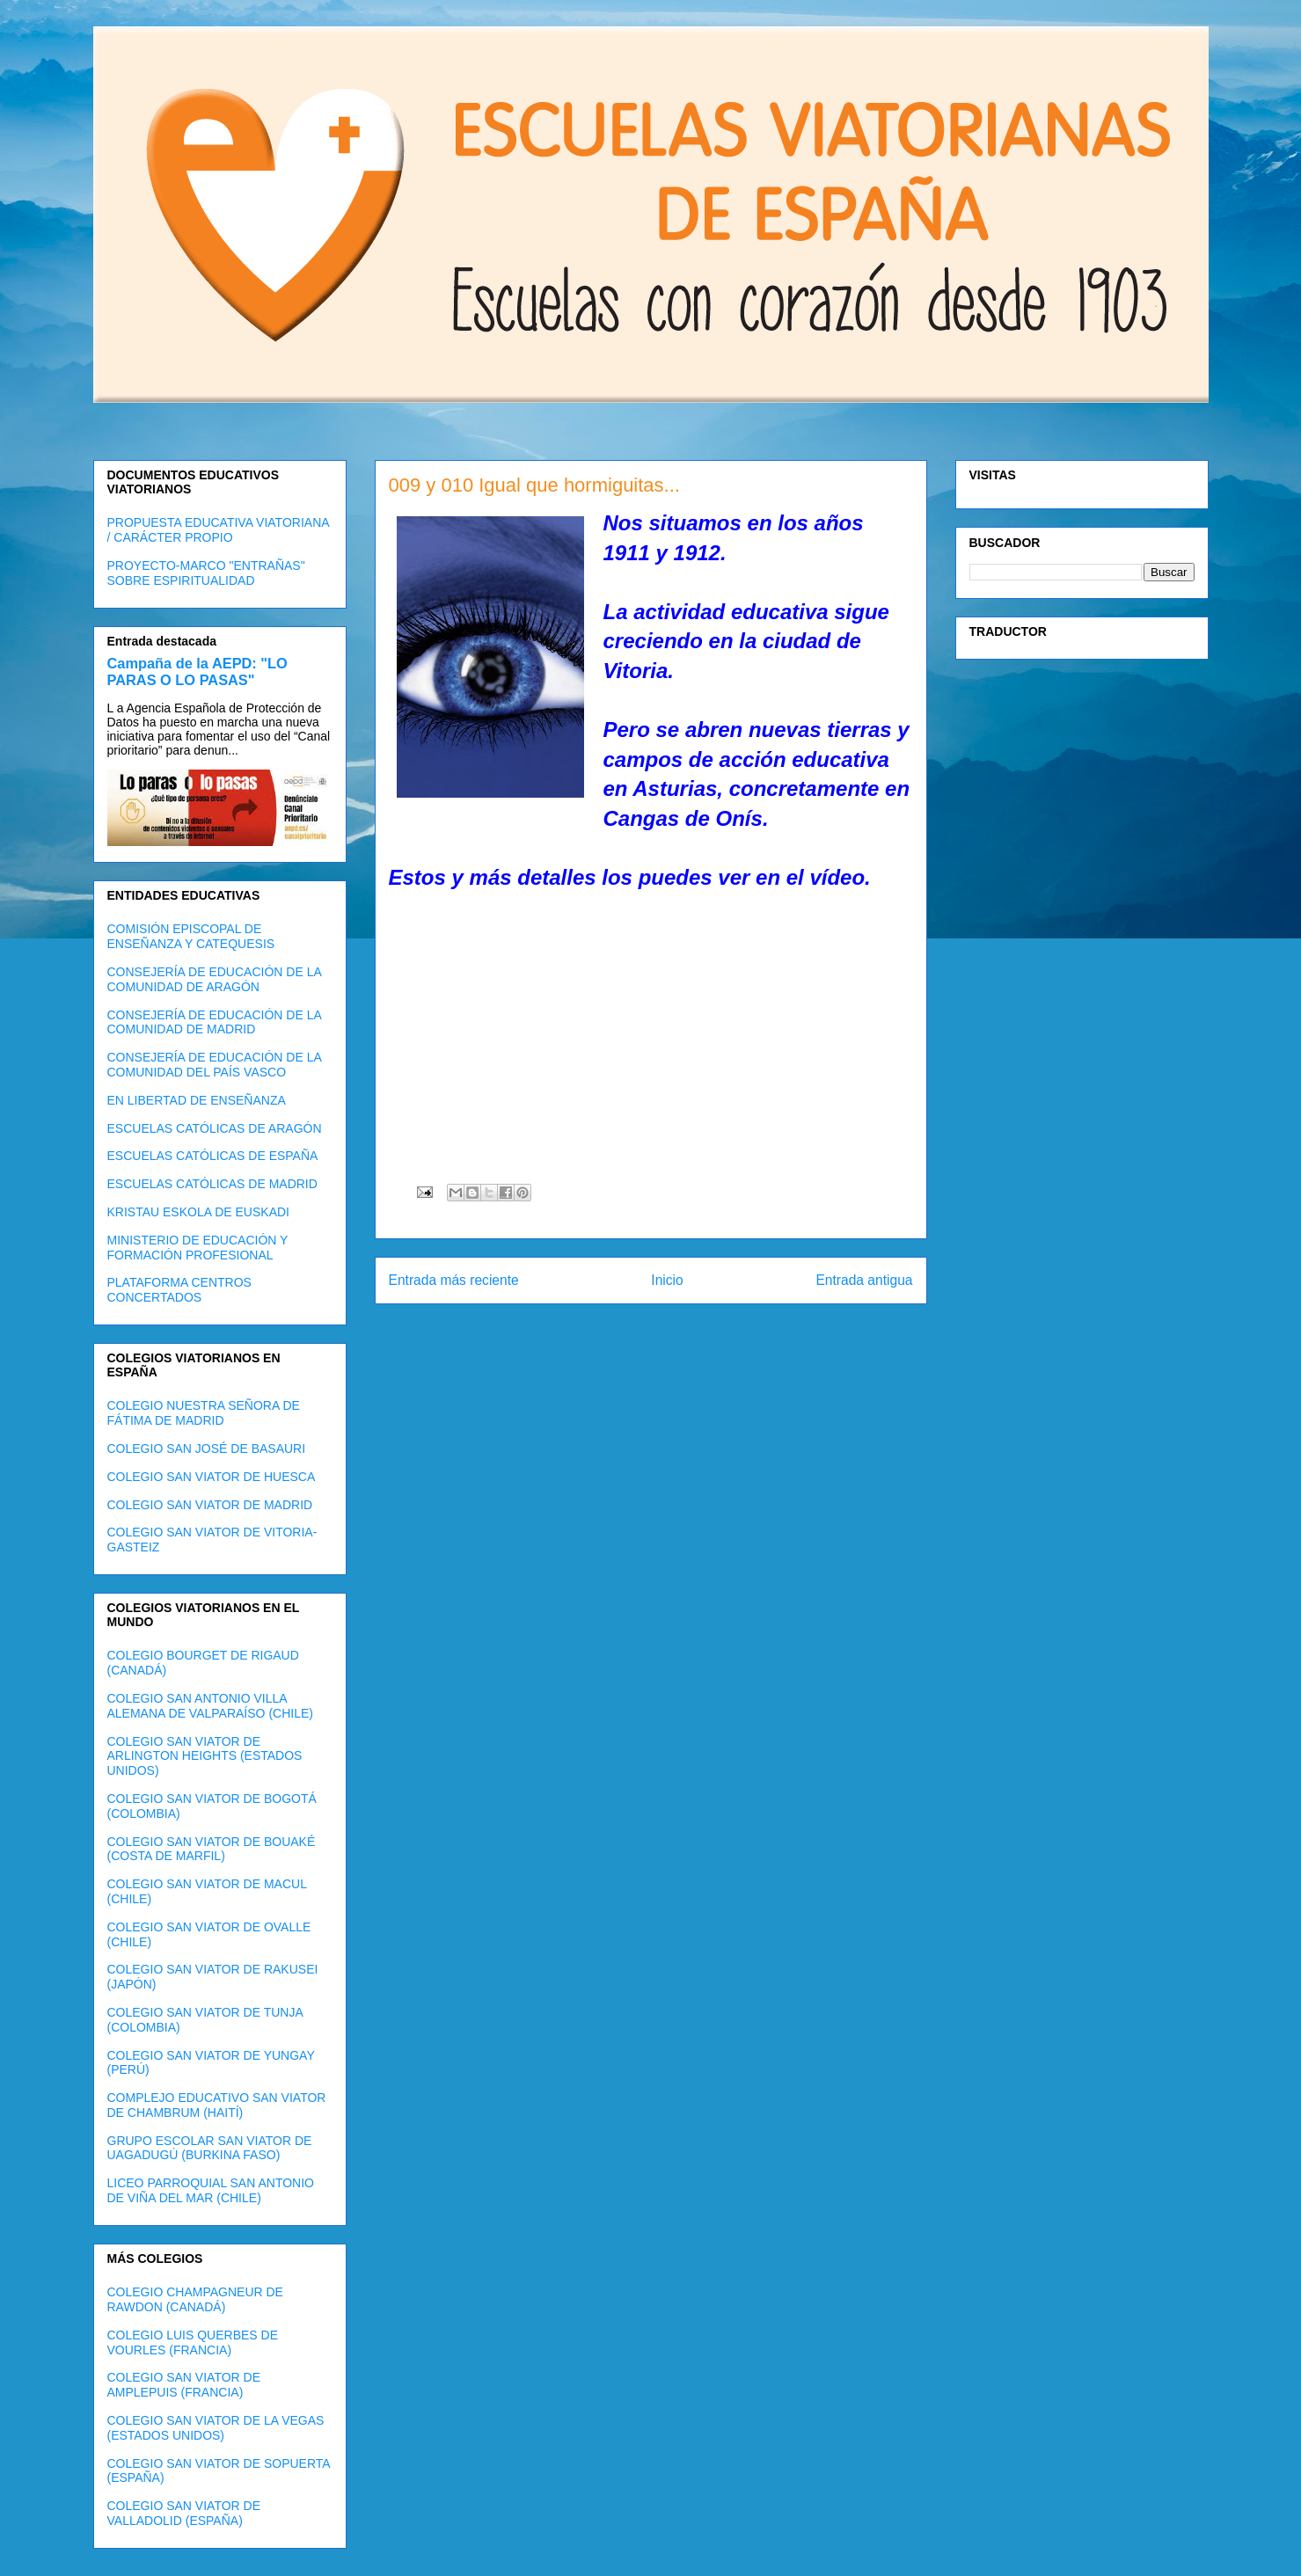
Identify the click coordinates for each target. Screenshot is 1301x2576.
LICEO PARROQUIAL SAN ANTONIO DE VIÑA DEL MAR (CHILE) (210, 2190)
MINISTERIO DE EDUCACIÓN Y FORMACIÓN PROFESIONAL (198, 1247)
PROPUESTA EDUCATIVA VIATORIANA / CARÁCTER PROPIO (218, 529)
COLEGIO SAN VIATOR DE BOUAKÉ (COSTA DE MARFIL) (211, 1849)
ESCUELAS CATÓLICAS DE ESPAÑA (212, 1156)
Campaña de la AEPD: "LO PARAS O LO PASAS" (197, 671)
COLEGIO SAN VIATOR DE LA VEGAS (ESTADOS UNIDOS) (216, 2427)
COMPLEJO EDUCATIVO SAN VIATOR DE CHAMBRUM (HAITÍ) (216, 2105)
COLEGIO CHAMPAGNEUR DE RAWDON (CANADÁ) (195, 2299)
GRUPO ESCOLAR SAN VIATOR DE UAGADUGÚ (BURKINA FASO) (209, 2148)
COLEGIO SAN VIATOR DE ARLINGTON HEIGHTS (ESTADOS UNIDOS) (205, 1756)
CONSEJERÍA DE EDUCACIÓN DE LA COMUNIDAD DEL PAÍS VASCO (214, 1064)
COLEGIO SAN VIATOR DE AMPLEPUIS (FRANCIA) (184, 2384)
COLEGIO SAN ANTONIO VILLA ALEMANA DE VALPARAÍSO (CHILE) (210, 1705)
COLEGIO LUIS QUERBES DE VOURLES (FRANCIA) (193, 2342)
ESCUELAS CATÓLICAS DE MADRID (212, 1184)
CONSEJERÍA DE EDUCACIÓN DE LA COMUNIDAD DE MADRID (214, 1022)
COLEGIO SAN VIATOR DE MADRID (210, 1505)
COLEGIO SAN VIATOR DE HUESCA (211, 1477)
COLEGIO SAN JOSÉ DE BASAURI (206, 1448)
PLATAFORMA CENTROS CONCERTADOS (179, 1289)
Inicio (667, 1280)
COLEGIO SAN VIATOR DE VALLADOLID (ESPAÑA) (184, 2513)
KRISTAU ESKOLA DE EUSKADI (198, 1212)
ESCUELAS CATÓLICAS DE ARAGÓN (214, 1128)
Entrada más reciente (454, 1280)
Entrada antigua (863, 1280)
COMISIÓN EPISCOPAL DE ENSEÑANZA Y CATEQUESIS (191, 936)
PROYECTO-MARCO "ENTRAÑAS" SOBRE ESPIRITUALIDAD (206, 572)
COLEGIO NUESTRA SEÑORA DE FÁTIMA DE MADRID (203, 1412)
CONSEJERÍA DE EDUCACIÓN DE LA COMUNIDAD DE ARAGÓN (214, 979)
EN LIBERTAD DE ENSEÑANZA (196, 1100)
